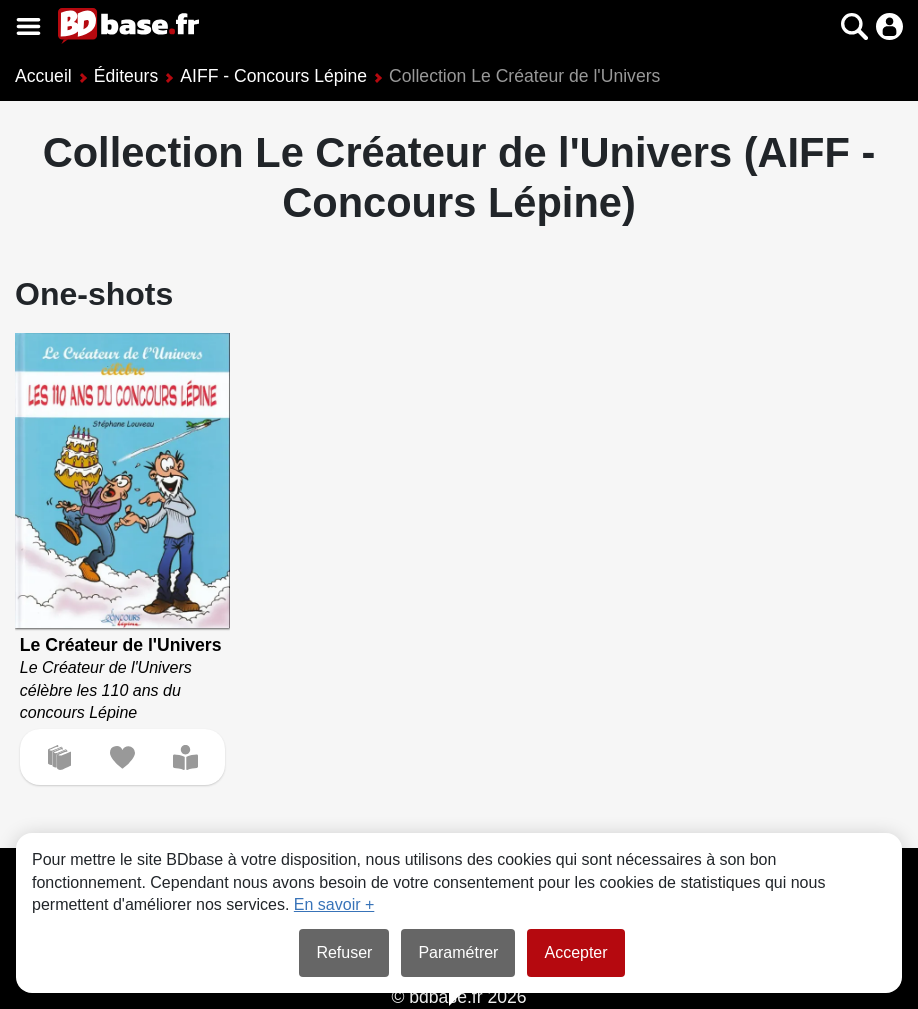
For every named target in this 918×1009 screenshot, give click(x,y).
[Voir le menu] (28, 26)
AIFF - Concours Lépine (273, 76)
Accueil (43, 76)
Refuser (344, 952)
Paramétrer (458, 952)
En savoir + (334, 904)
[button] (854, 26)
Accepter (575, 952)
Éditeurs (126, 76)
